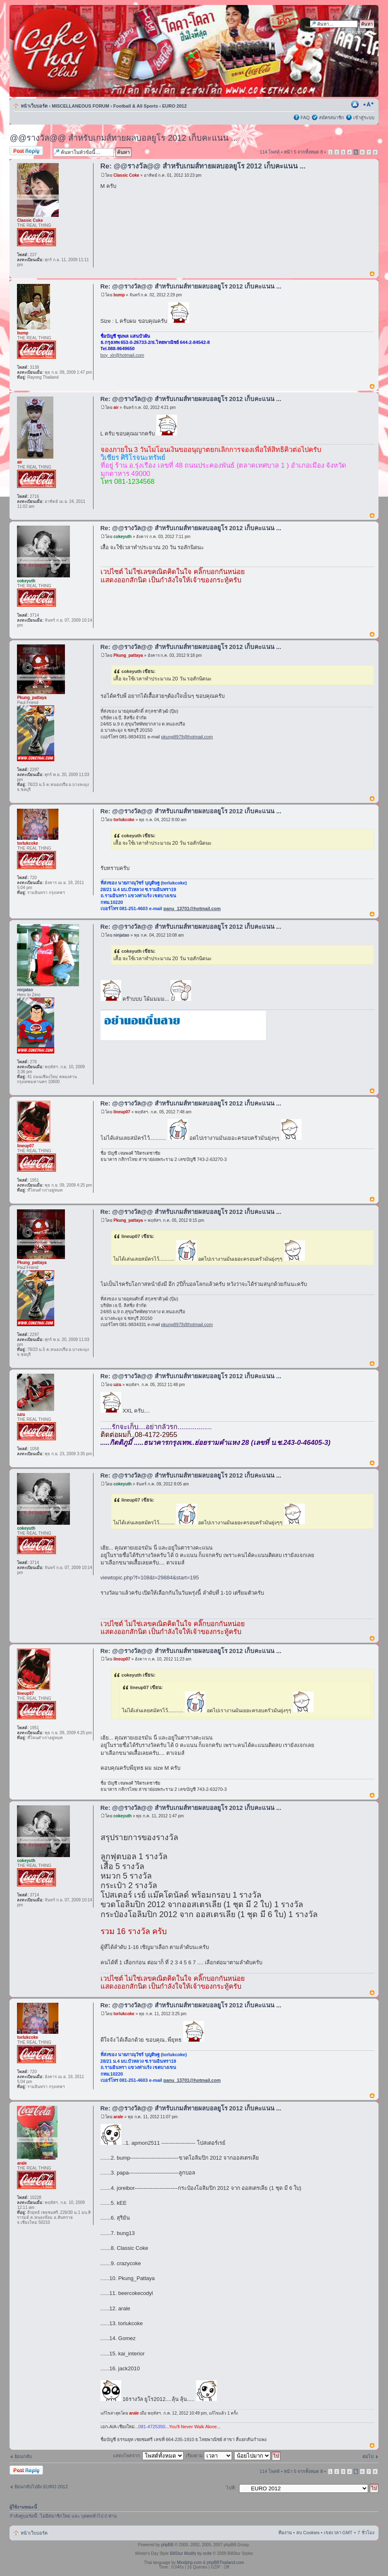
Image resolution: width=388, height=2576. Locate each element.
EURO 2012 (174, 105)
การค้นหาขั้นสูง (358, 32)
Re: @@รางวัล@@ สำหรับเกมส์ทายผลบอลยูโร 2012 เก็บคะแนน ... (203, 166)
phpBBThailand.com (225, 2562)
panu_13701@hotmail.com (192, 908)
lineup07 (121, 1112)
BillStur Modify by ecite (191, 2553)
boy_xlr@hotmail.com (122, 355)
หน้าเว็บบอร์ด (34, 105)
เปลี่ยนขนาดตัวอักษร (368, 104)
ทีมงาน (285, 2532)
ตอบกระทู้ (29, 151)
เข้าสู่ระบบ (363, 117)
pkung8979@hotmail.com (187, 736)
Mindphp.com (189, 2562)
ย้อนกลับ (23, 2456)
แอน (117, 1384)
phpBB (167, 2544)
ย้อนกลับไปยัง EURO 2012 (40, 2486)
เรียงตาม (209, 2455)
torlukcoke (123, 819)
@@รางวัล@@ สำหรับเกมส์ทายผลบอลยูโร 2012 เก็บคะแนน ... (124, 137)
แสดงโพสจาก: (148, 2455)
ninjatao (121, 935)
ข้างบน (372, 274)
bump (119, 295)
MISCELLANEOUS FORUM (80, 105)
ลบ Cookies (308, 2532)
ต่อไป (368, 2456)
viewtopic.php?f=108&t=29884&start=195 (150, 1577)
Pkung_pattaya (128, 655)
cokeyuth (122, 536)
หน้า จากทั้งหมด (303, 151)
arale (118, 2117)
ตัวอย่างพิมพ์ (355, 104)
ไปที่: (231, 2487)
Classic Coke (126, 175)
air (115, 407)
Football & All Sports (135, 105)
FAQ (305, 117)
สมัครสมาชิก (331, 117)
